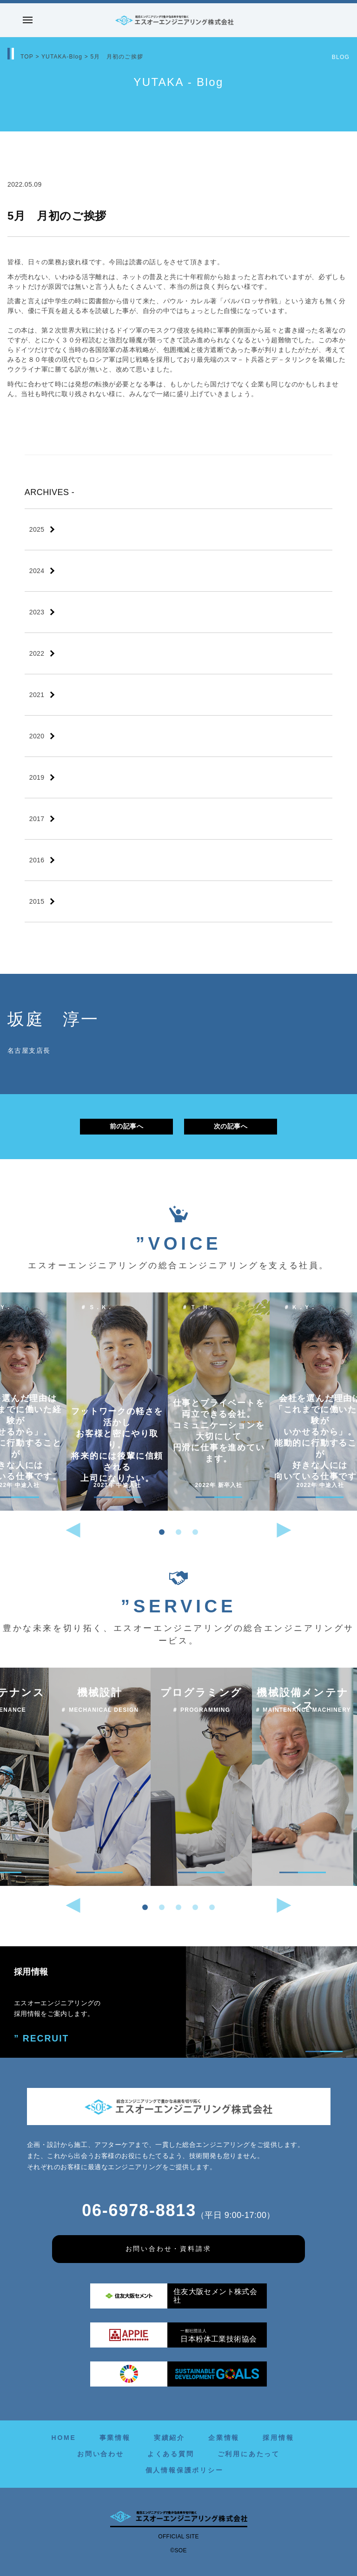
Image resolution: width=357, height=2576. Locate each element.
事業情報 (115, 2437)
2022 (37, 653)
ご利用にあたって (249, 2454)
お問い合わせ (100, 2454)
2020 (37, 736)
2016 (37, 860)
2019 (37, 777)
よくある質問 (170, 2454)
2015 (37, 901)
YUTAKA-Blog (61, 56)
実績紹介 (169, 2437)
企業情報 (223, 2437)
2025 (37, 529)
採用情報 (278, 2437)
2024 (37, 570)
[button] (162, 1532)
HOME (63, 2437)
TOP (26, 56)
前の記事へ (127, 1126)
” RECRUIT (39, 2038)
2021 (37, 694)
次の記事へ (231, 1126)
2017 (37, 818)
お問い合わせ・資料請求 (169, 2248)
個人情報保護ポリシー (184, 2470)
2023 (37, 612)
